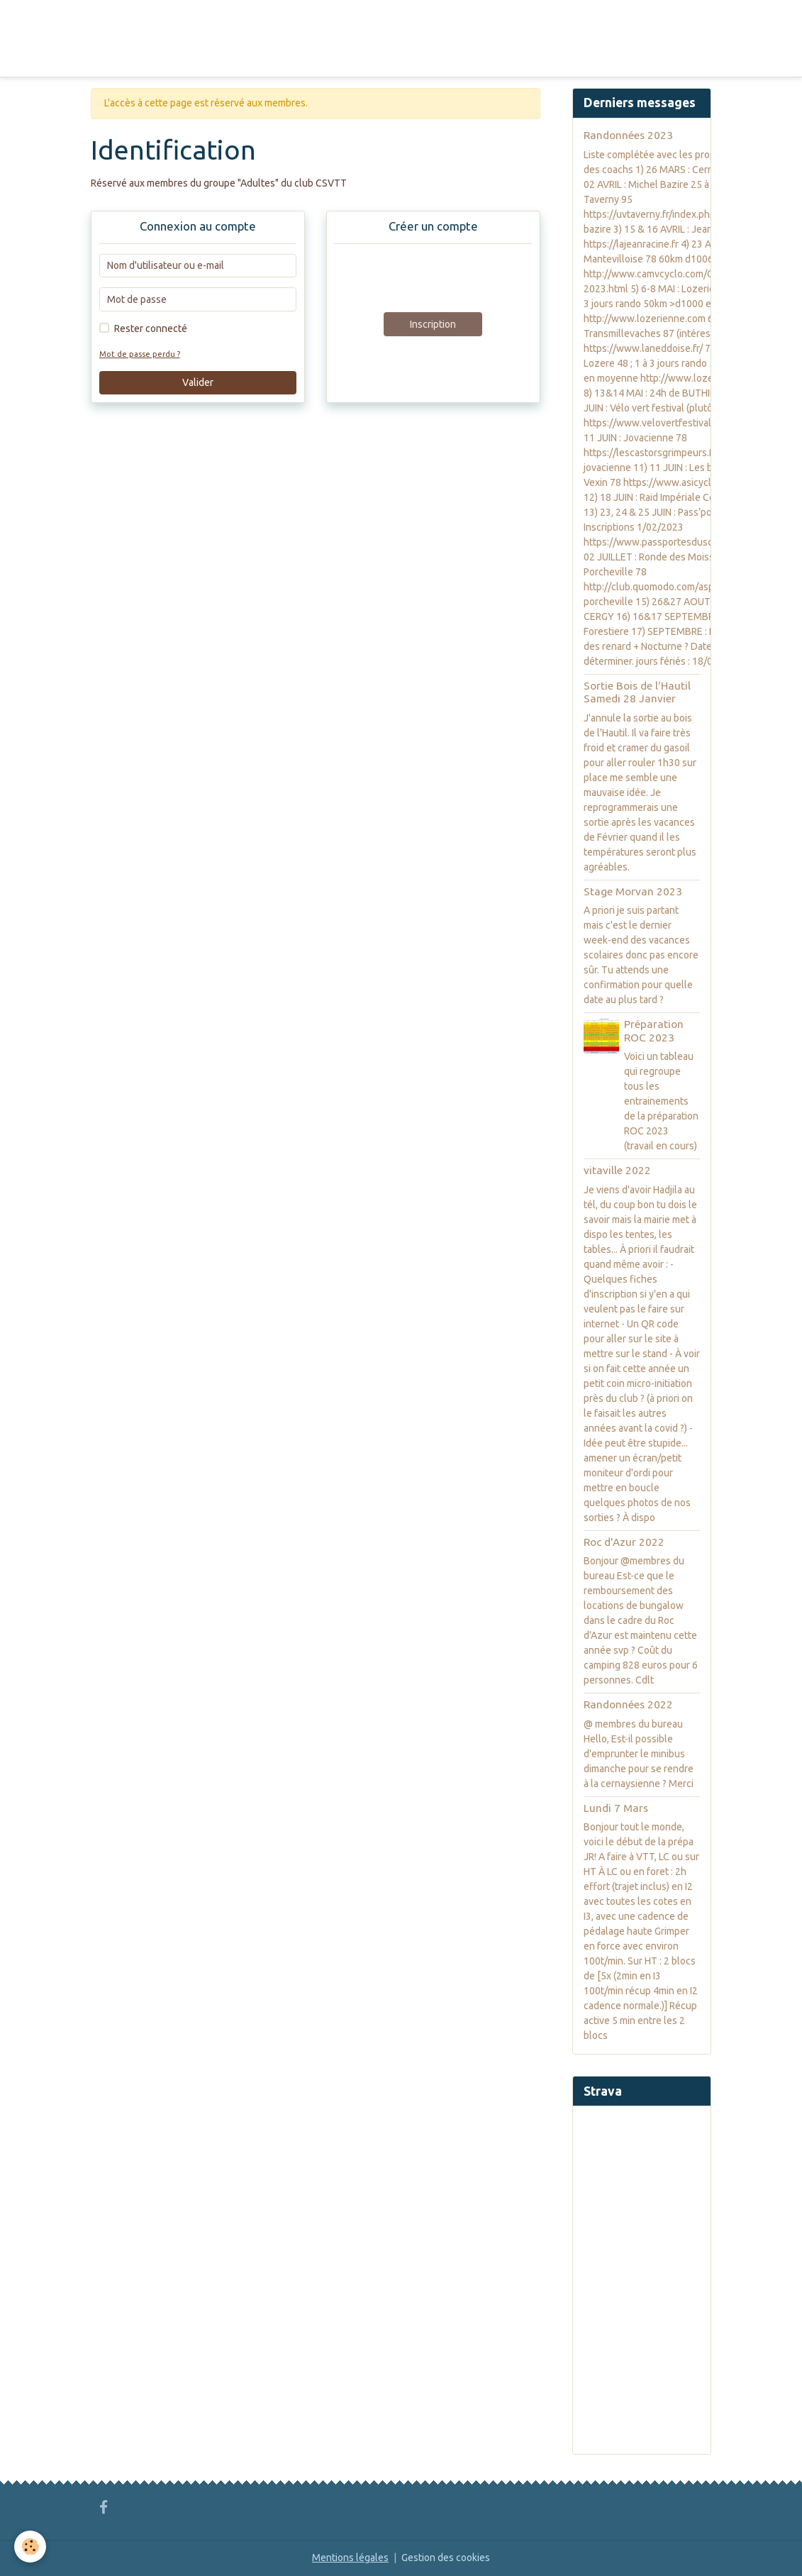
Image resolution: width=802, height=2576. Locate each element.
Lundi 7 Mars (616, 1808)
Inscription (433, 324)
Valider (197, 382)
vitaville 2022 (617, 1170)
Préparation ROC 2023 (654, 1030)
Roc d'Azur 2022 (624, 1542)
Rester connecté (150, 328)
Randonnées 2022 (628, 1704)
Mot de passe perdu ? (139, 354)
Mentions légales (350, 2557)
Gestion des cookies (445, 2557)
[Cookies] (30, 2547)
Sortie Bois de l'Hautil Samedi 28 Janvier (637, 692)
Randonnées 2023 (628, 135)
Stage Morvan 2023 (633, 891)
